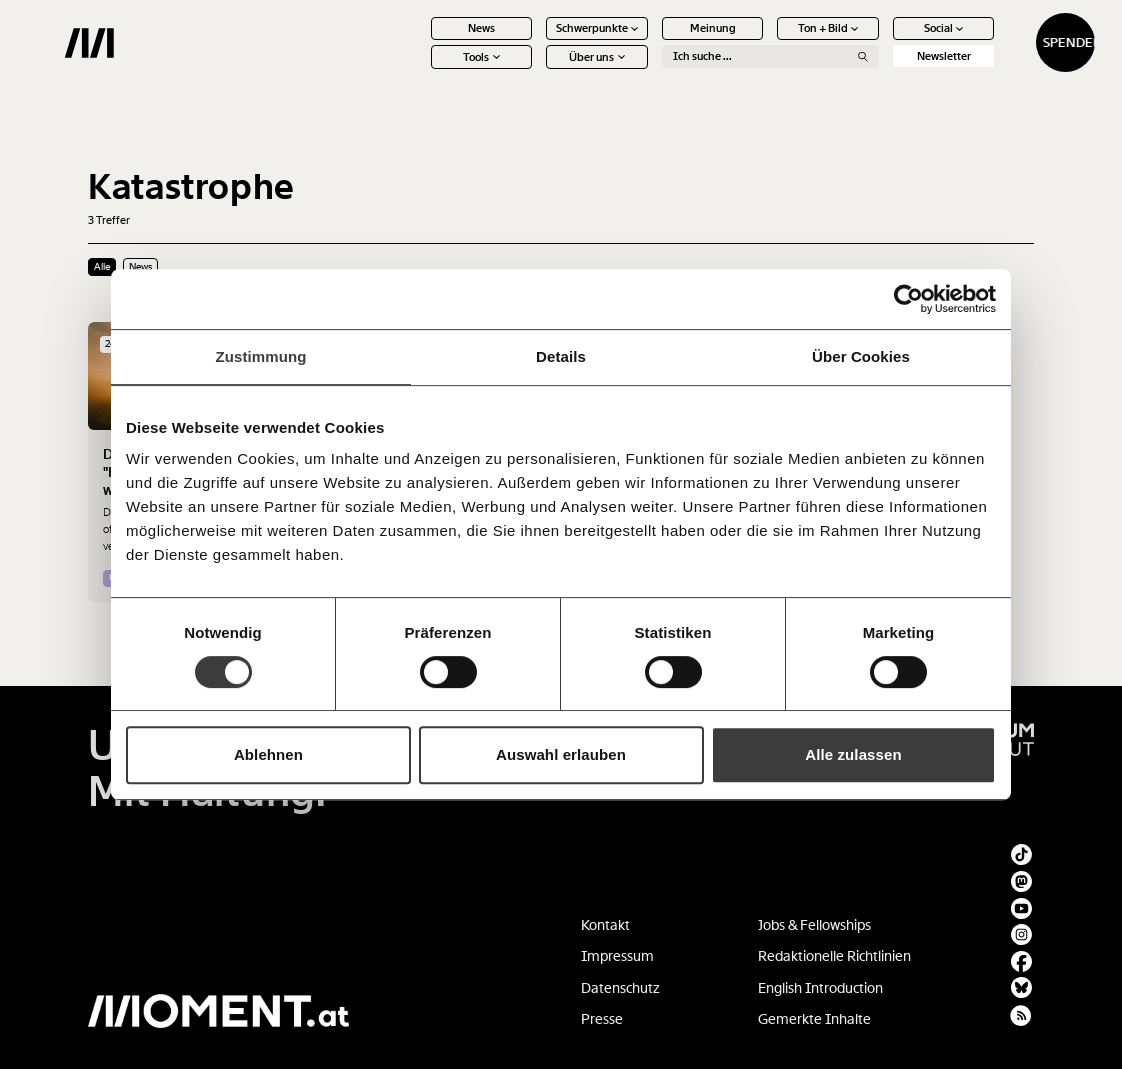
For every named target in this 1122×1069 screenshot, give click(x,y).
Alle (102, 266)
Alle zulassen (853, 754)
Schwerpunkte (536, 41)
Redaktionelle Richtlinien (834, 956)
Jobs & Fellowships (814, 925)
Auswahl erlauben (561, 754)
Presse (602, 1019)
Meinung (651, 41)
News (420, 41)
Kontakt (605, 925)
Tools (420, 70)
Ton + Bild (767, 41)
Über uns (536, 70)
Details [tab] (561, 356)
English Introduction (820, 988)
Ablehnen (268, 754)
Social (883, 41)
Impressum (617, 956)
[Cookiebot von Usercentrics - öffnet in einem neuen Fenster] (908, 299)
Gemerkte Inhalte (814, 1019)
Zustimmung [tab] (261, 356)
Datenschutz (620, 988)
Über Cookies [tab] (861, 356)
